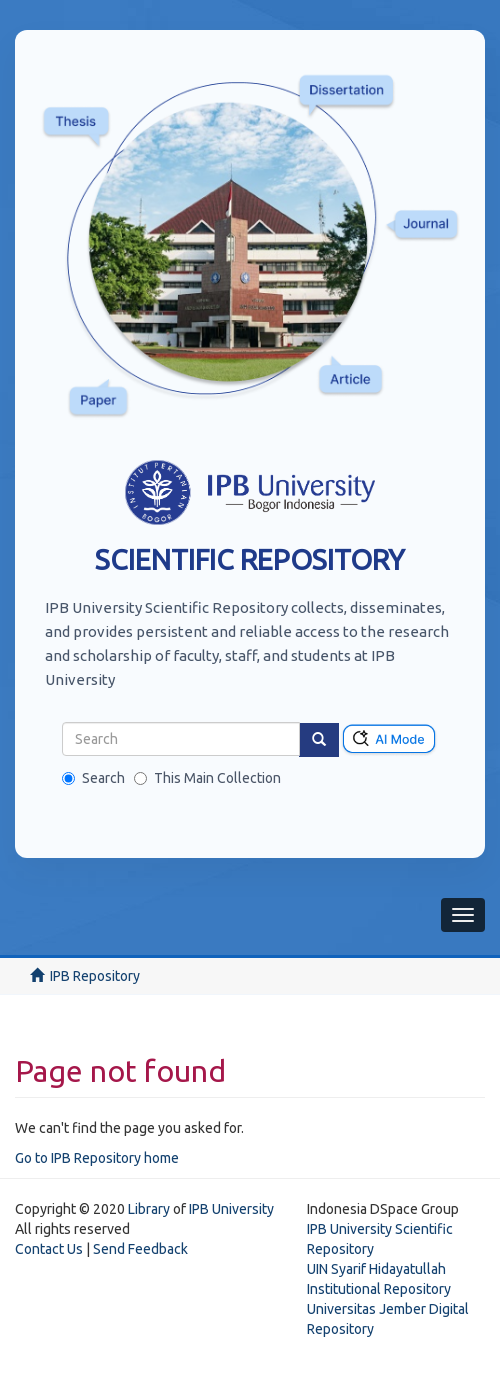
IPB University (231, 1209)
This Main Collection (207, 778)
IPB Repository (95, 976)
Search (93, 778)
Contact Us (49, 1249)
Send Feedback (140, 1249)
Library (149, 1209)
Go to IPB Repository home (97, 1158)
